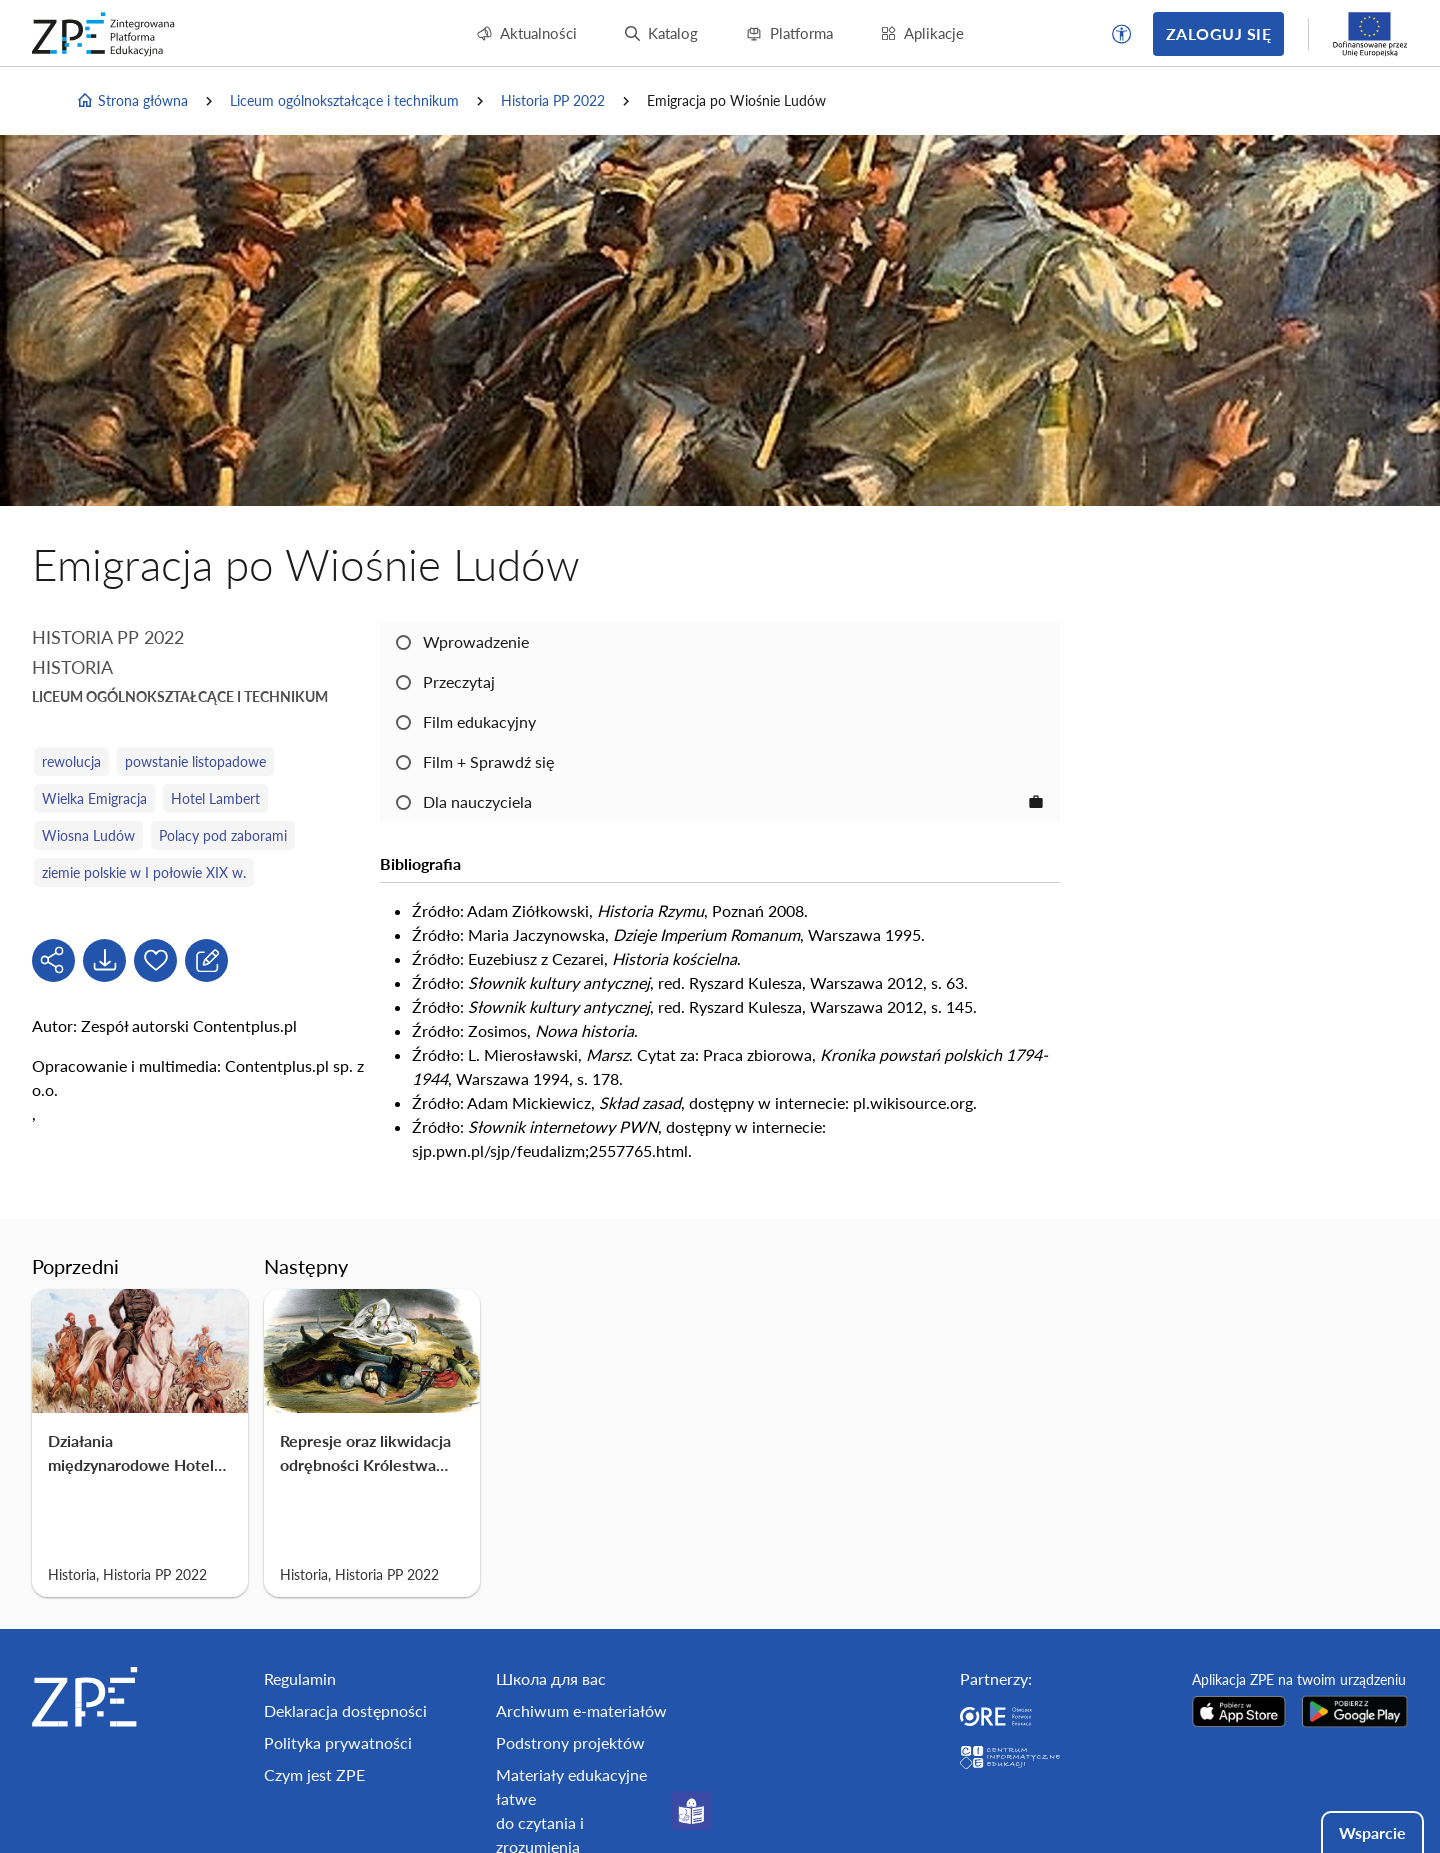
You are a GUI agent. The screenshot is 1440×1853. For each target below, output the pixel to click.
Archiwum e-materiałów (581, 1710)
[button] (1122, 34)
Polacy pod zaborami (223, 835)
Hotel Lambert (215, 798)
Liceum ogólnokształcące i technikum (344, 100)
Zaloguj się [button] (1218, 33)
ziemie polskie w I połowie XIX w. (144, 872)
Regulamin (300, 1678)
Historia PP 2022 (553, 100)
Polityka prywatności (338, 1742)
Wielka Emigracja (94, 798)
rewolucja (71, 761)
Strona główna (132, 101)
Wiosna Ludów (88, 835)
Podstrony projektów (570, 1742)
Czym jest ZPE (314, 1774)
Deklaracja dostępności (345, 1710)
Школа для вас (551, 1678)
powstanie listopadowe (195, 761)
